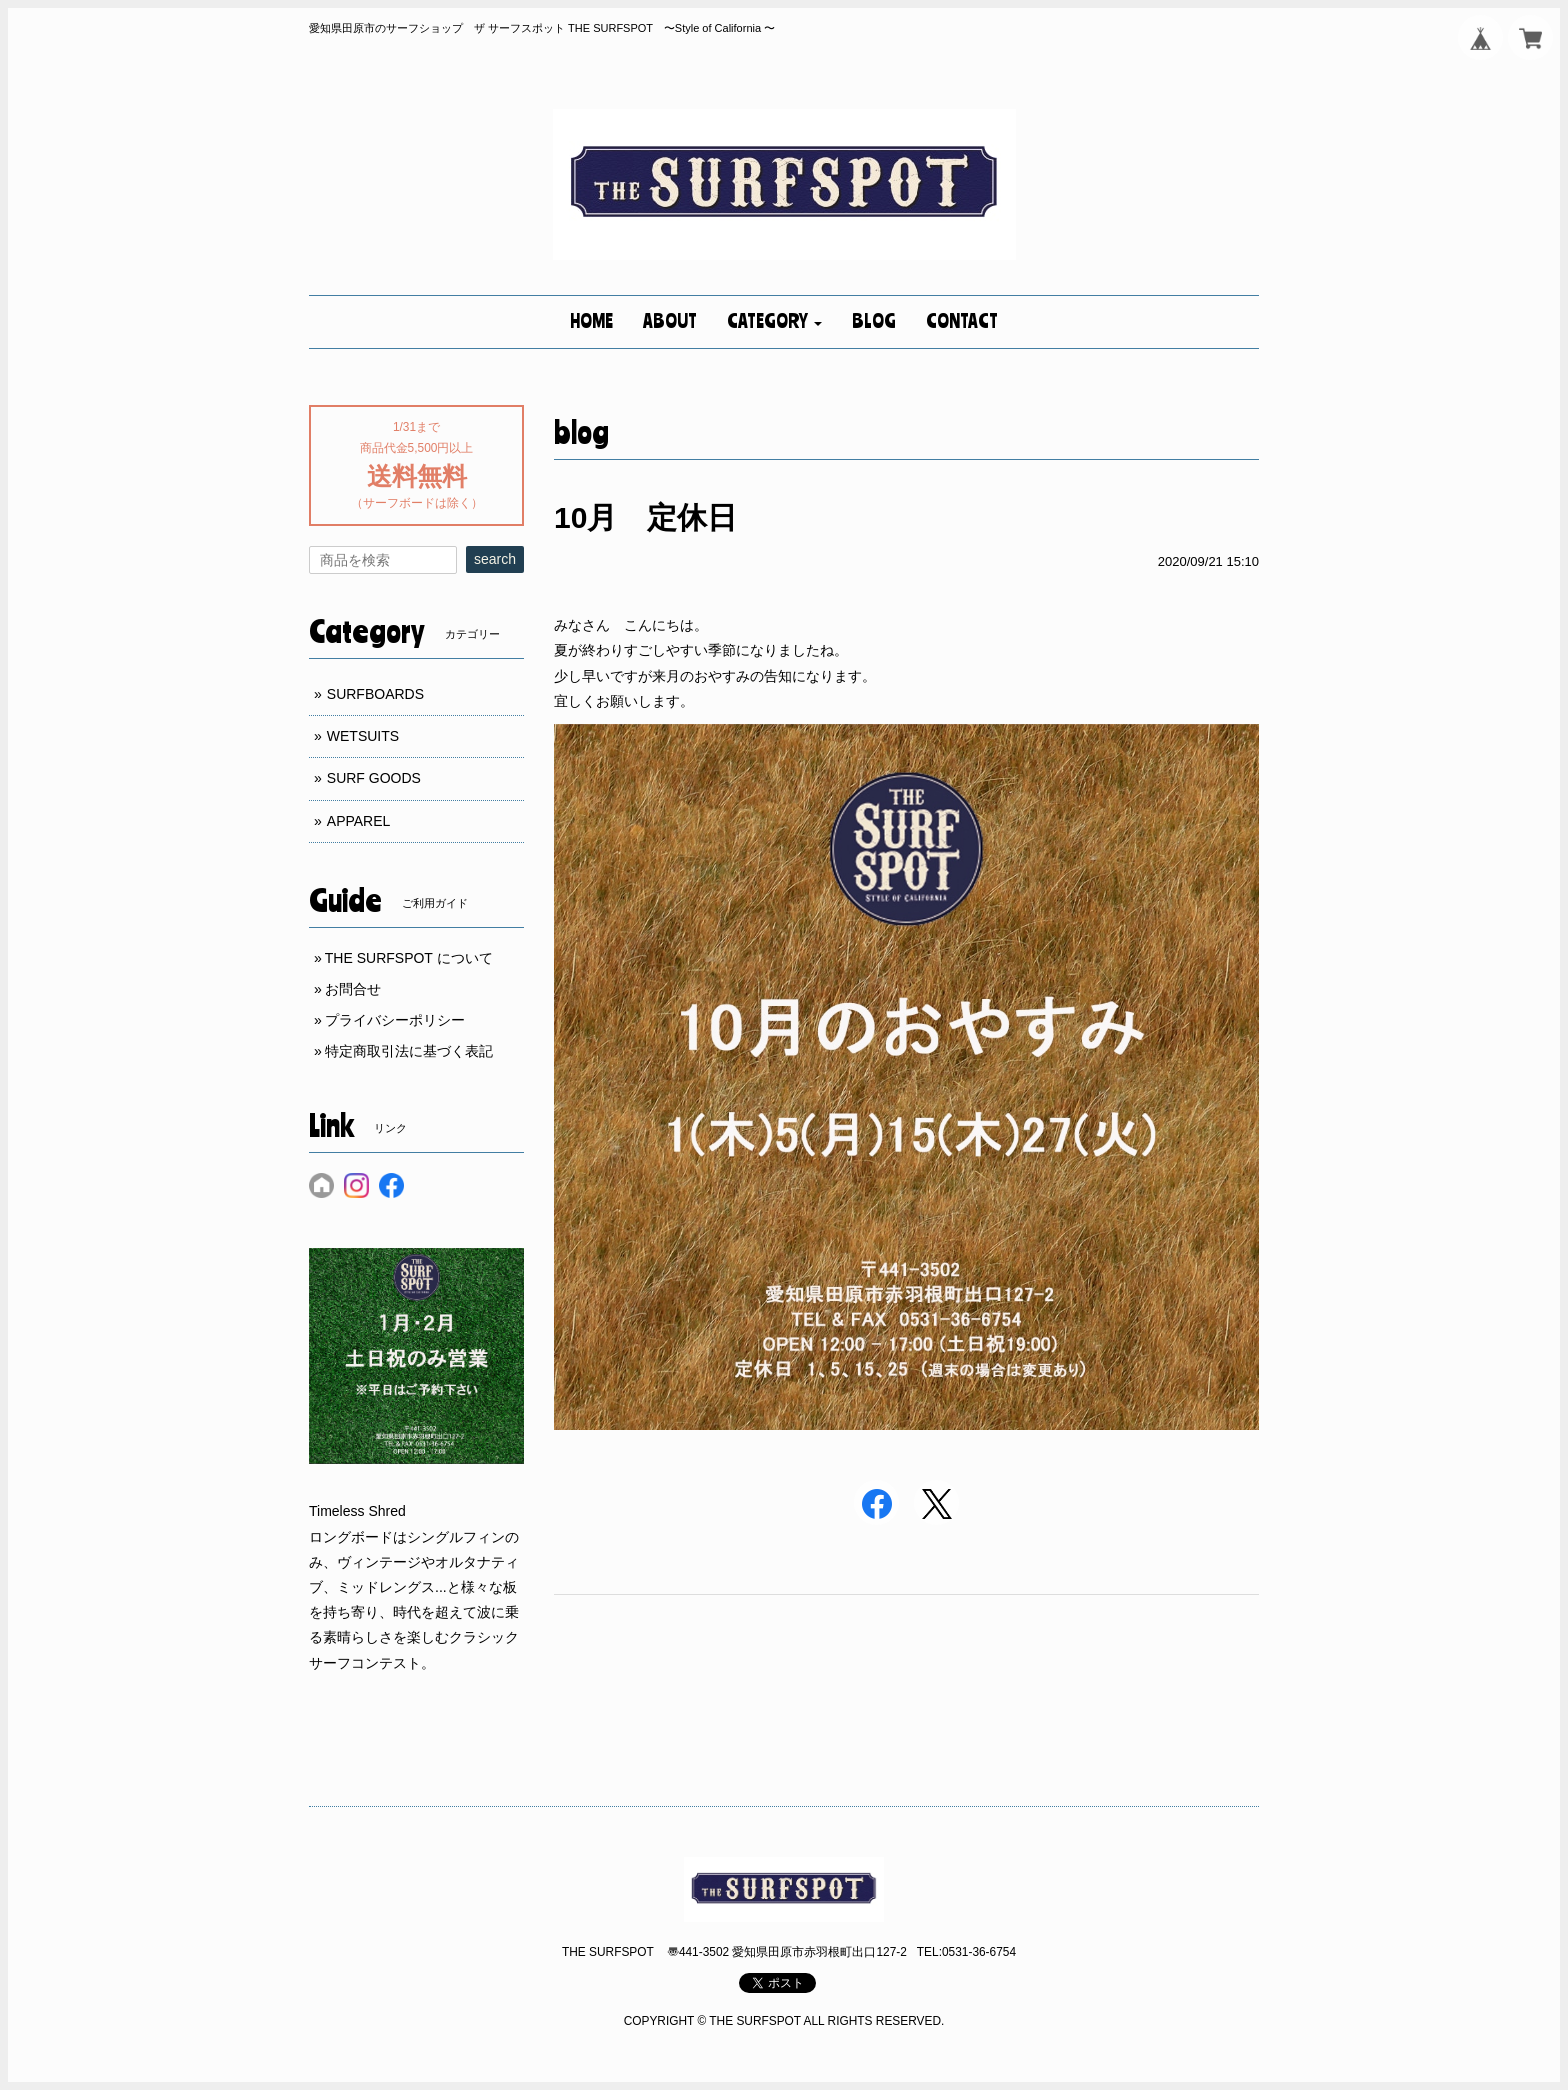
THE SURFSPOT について (409, 958)
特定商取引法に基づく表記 (409, 1051)
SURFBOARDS (375, 694)
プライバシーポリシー (395, 1020)
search (495, 559)
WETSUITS (363, 736)
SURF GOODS (374, 778)
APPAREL (359, 821)
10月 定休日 (645, 517)
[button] (774, 322)
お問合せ (353, 989)
